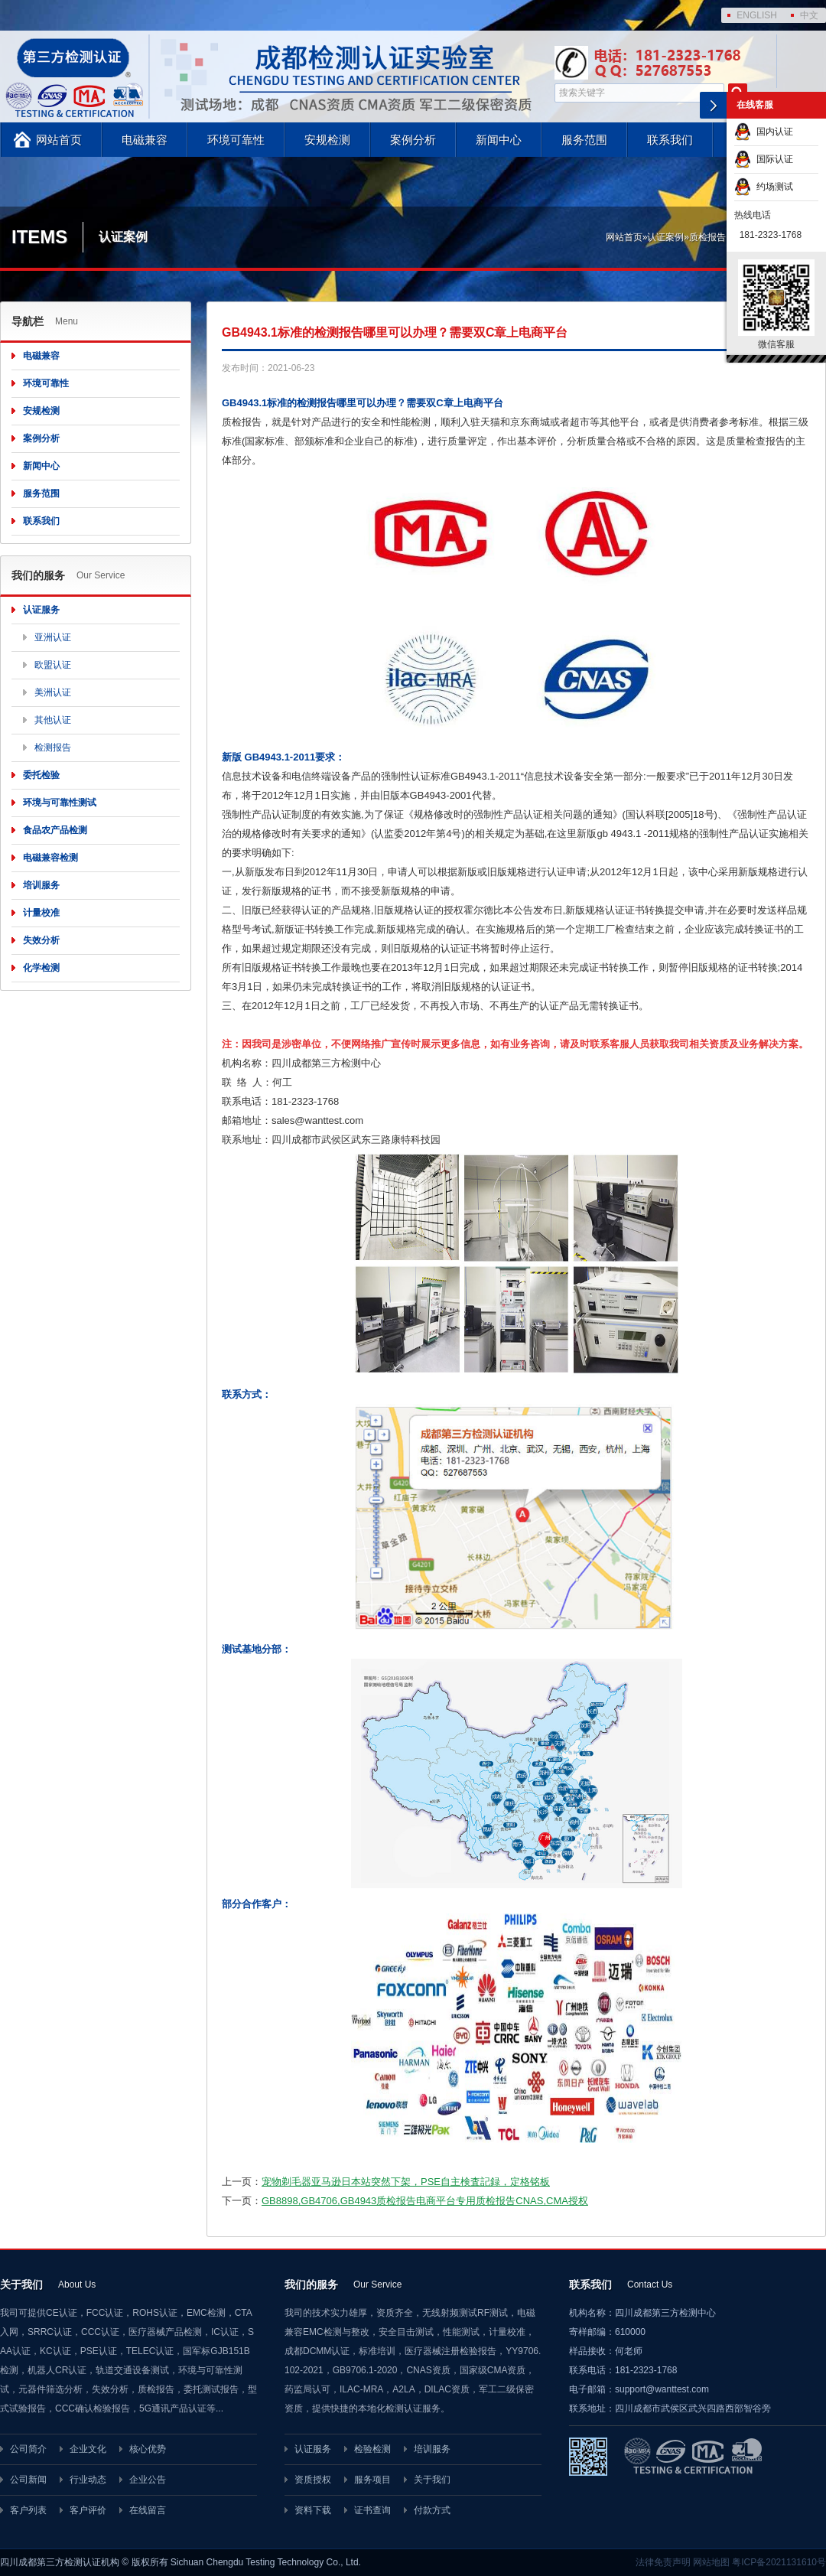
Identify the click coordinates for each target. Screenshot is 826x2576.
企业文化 (88, 2449)
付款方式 (432, 2510)
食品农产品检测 (55, 830)
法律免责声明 (663, 2562)
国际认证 (763, 159)
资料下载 (312, 2510)
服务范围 (584, 139)
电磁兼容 (144, 139)
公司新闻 (28, 2479)
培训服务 (41, 885)
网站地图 (711, 2562)
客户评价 (88, 2510)
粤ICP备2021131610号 (779, 2562)
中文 (809, 15)
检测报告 (52, 747)
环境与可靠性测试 (59, 802)
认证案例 (665, 237)
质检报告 (707, 237)
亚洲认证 (52, 637)
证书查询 (372, 2510)
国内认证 (763, 131)
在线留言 (147, 2510)
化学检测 (41, 967)
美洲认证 (52, 692)
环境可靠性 (236, 139)
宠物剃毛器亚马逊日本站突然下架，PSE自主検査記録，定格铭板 (406, 2181)
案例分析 (413, 139)
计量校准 (41, 912)
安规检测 (327, 139)
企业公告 (147, 2479)
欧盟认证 (52, 664)
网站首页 (59, 139)
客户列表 (28, 2510)
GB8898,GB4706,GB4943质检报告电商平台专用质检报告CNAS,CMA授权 (425, 2200)
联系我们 (670, 139)
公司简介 (28, 2449)
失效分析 (41, 940)
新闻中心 (499, 139)
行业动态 (88, 2479)
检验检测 (372, 2449)
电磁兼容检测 (50, 857)
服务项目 (372, 2479)
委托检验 (41, 775)
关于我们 (432, 2479)
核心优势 (147, 2449)
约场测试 (763, 186)
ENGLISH (757, 15)
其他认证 (52, 720)
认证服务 (41, 609)
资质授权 (312, 2479)
